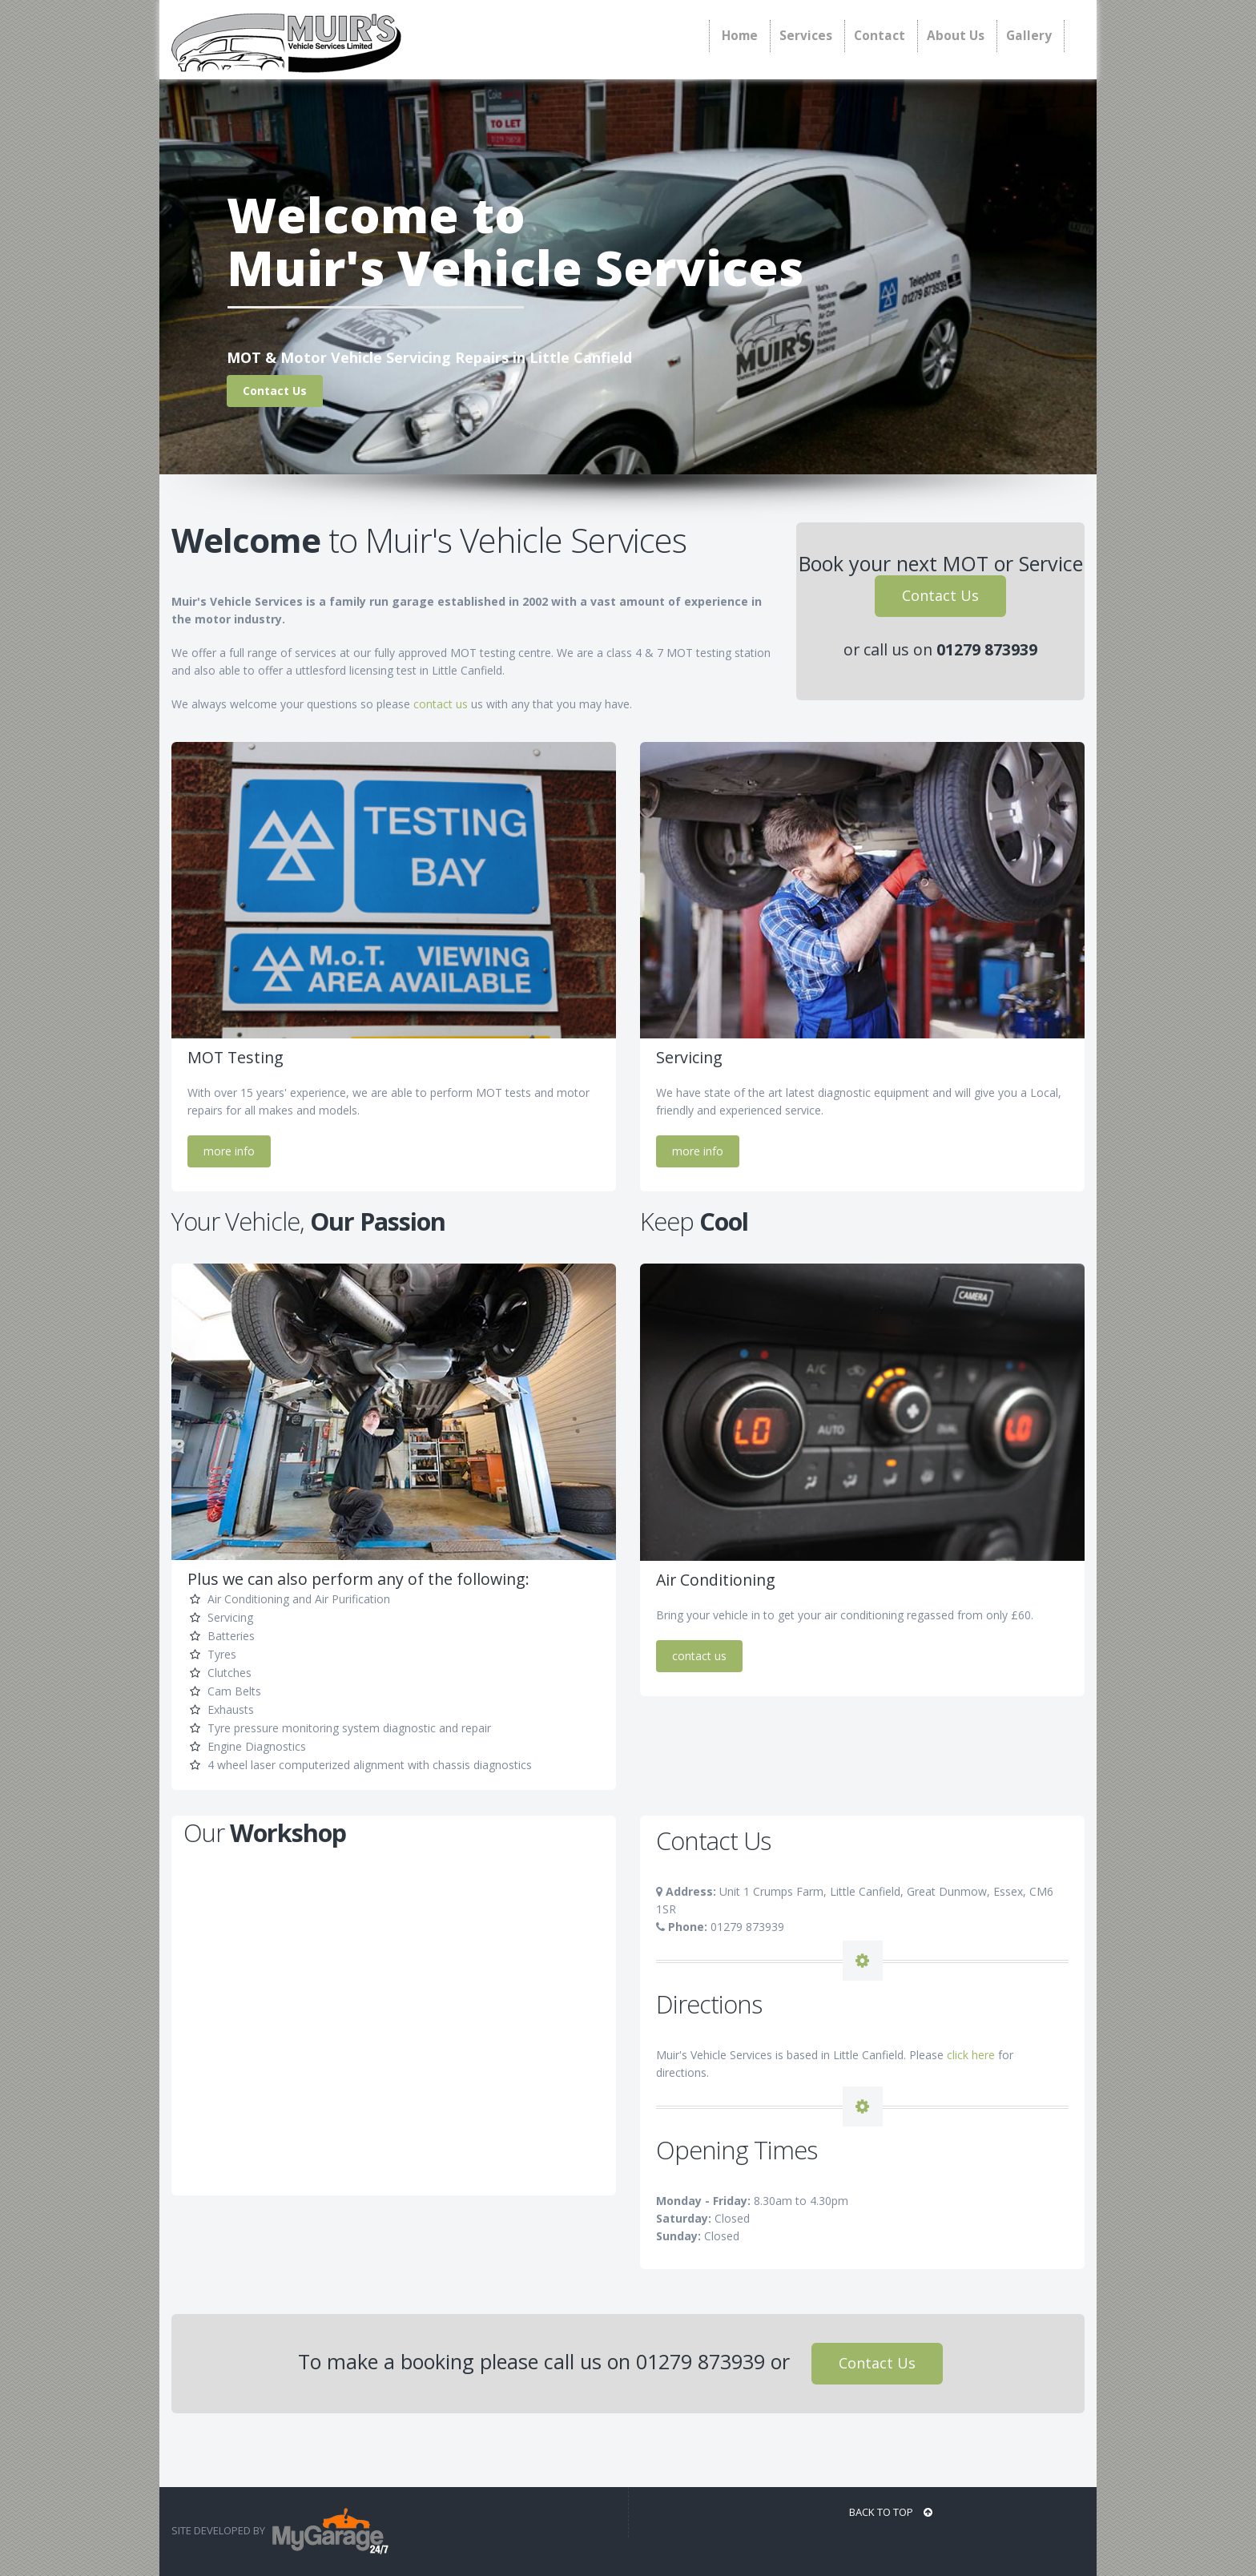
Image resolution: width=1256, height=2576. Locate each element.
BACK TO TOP (890, 2512)
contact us (440, 704)
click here (971, 2054)
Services (805, 35)
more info (229, 1151)
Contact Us (940, 595)
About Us (955, 35)
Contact (879, 35)
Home (740, 35)
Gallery (1029, 35)
